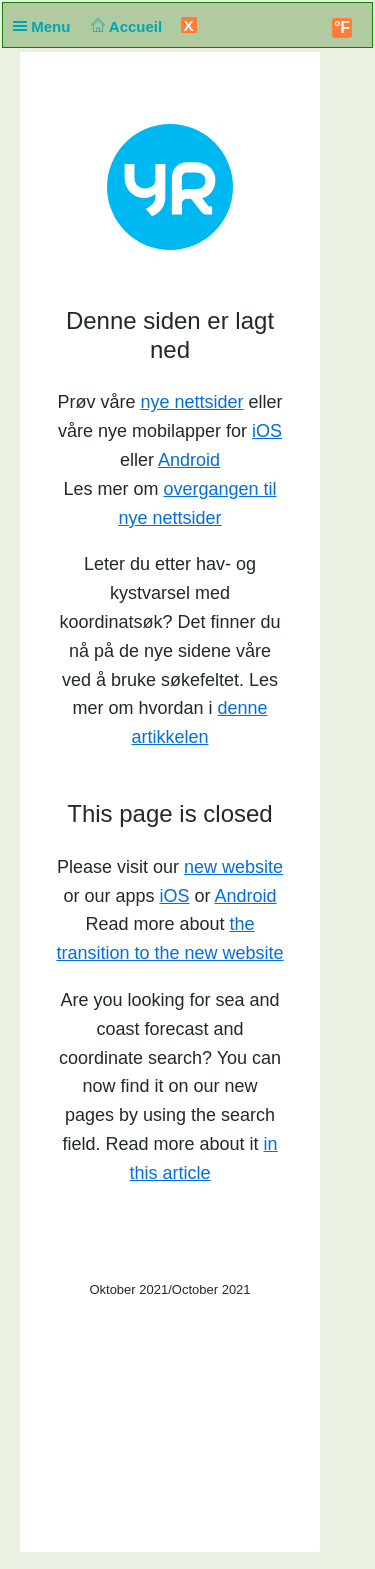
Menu (46, 26)
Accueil (125, 26)
